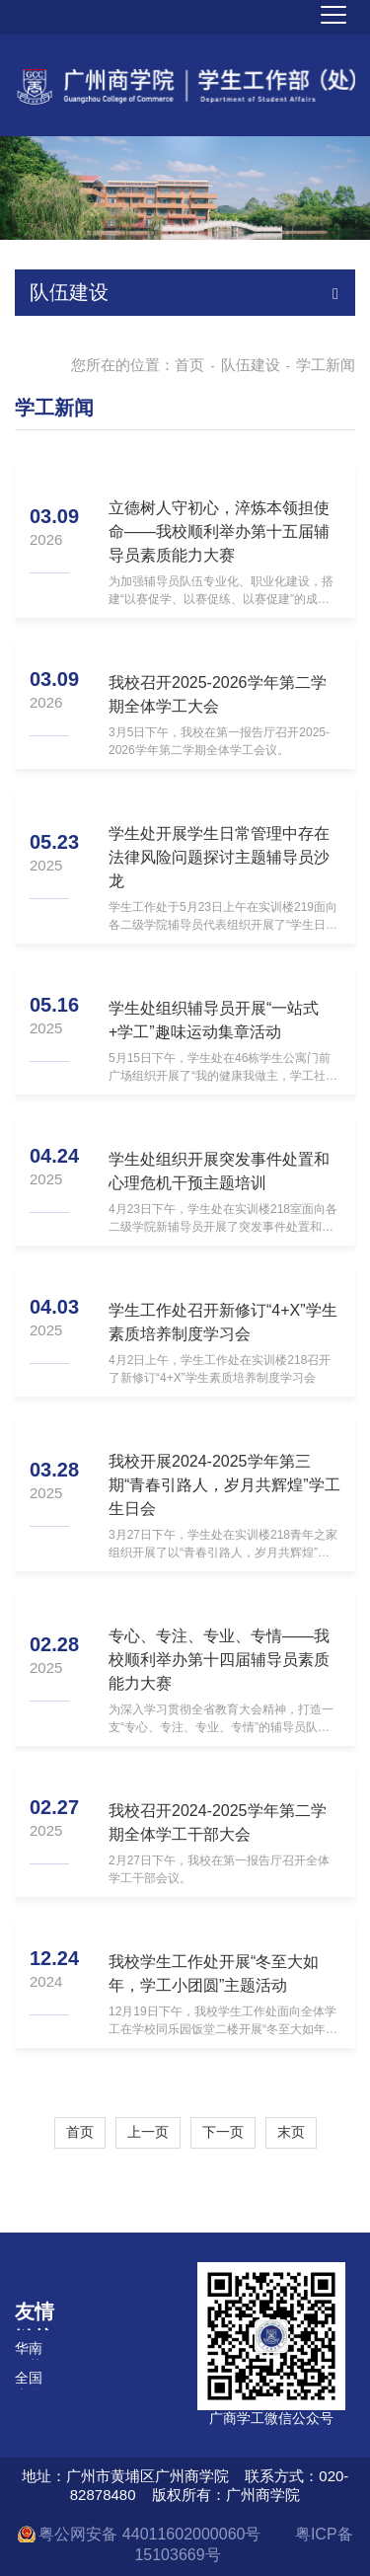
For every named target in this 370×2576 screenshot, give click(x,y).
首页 (189, 364)
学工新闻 (325, 364)
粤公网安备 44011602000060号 (151, 2534)
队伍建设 (250, 364)
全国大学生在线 (28, 2379)
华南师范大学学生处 (28, 2350)
